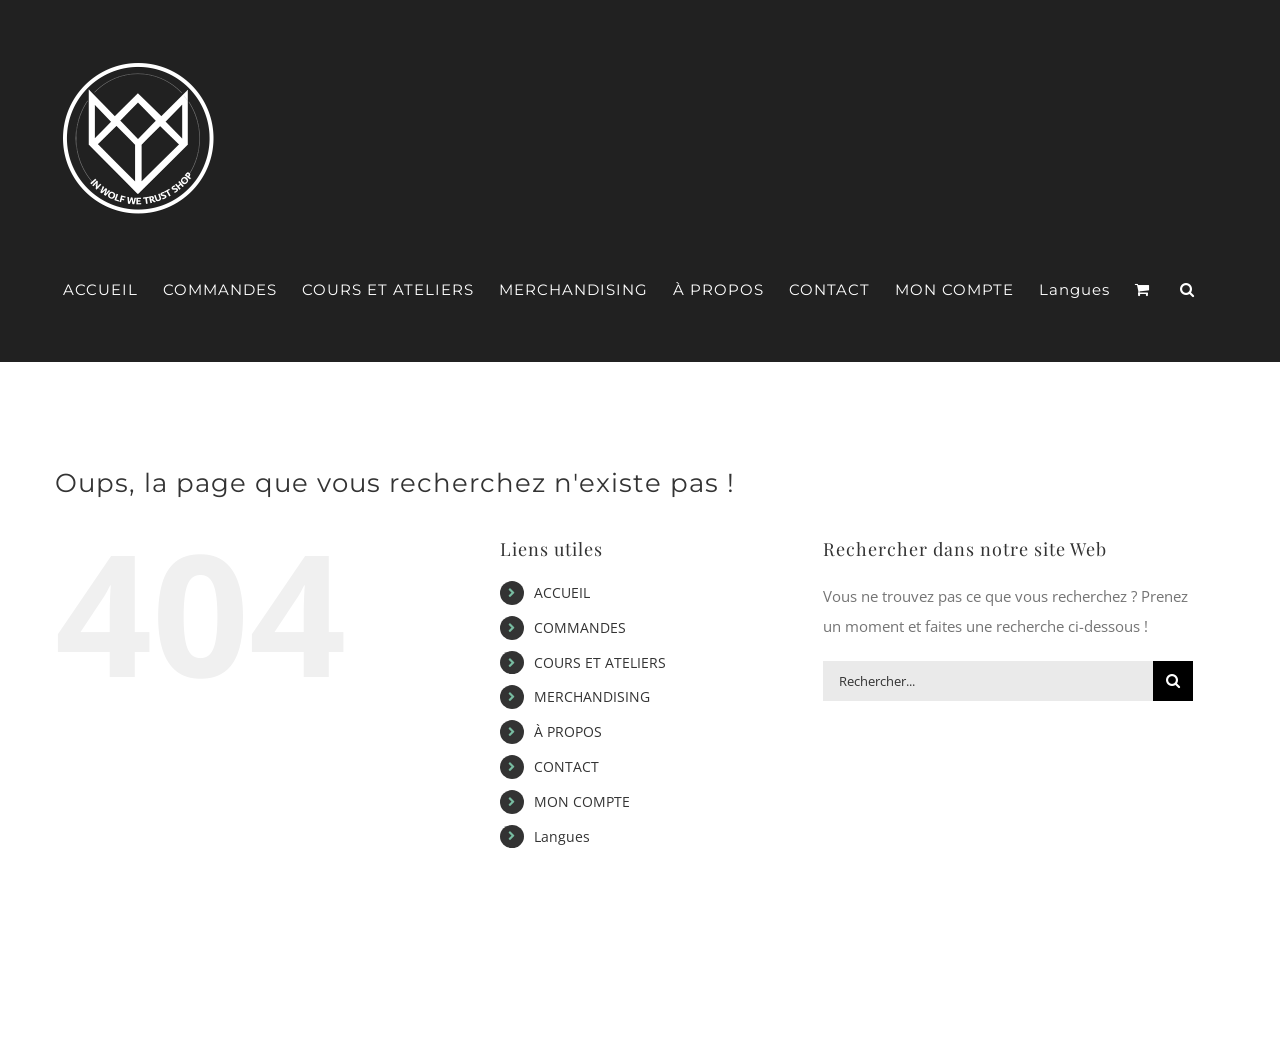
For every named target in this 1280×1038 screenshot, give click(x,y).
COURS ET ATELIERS (600, 662)
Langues (562, 836)
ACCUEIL (562, 592)
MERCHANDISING (592, 696)
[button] (1187, 290)
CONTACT (566, 766)
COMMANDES (580, 627)
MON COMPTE (582, 801)
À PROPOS (568, 731)
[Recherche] (1173, 681)
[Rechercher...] (988, 681)
